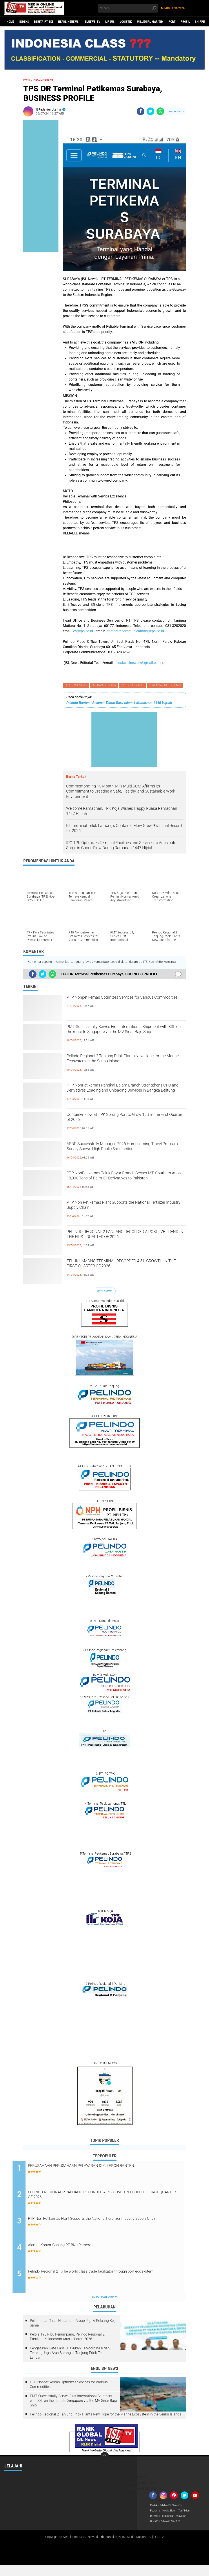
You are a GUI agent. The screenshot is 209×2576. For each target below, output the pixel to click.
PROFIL (185, 21)
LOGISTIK (126, 21)
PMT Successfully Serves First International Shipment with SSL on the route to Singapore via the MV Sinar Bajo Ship (126, 1043)
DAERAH (9, 2486)
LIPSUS (110, 21)
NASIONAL (11, 2497)
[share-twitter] (150, 111)
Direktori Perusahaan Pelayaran (171, 2526)
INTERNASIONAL (134, 685)
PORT (172, 21)
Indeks (24, 21)
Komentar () (176, 111)
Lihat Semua (104, 1298)
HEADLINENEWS (68, 21)
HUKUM (9, 2492)
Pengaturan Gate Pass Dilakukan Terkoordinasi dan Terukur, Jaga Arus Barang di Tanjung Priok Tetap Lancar (70, 2361)
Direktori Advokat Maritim (167, 2531)
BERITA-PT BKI (43, 21)
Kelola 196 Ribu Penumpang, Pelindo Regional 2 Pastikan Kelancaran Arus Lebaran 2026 (67, 2345)
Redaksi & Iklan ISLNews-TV (169, 2514)
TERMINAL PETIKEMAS (81, 693)
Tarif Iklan (189, 2520)
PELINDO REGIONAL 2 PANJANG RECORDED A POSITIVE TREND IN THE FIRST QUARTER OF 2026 (125, 1248)
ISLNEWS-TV (92, 21)
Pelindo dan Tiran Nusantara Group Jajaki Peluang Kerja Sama (74, 2331)
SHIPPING (92, 2497)
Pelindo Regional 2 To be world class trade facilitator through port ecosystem (106, 2284)
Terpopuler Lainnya (104, 2305)
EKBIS (49, 2486)
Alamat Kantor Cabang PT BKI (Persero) (80, 2254)
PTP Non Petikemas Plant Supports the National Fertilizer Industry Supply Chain (126, 1215)
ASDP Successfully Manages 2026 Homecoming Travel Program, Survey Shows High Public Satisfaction (122, 1160)
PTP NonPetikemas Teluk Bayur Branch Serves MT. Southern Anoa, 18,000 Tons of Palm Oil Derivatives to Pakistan (124, 1189)
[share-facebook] (140, 111)
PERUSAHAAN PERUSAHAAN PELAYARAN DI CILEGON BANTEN (107, 2174)
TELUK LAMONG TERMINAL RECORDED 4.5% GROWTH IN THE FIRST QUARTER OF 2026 (124, 1273)
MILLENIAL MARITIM (150, 21)
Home (10, 21)
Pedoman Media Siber (165, 2520)
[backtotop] (104, 2465)
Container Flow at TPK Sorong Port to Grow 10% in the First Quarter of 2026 (121, 1127)
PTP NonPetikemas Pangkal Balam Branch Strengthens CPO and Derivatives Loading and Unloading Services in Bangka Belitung (123, 1101)
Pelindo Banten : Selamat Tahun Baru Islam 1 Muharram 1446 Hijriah (119, 711)
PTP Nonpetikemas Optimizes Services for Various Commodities (119, 1010)
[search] (128, 8)
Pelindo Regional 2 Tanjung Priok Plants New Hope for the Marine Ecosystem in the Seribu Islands (122, 1072)
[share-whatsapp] (160, 111)
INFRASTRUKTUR (105, 685)
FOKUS (90, 2486)
